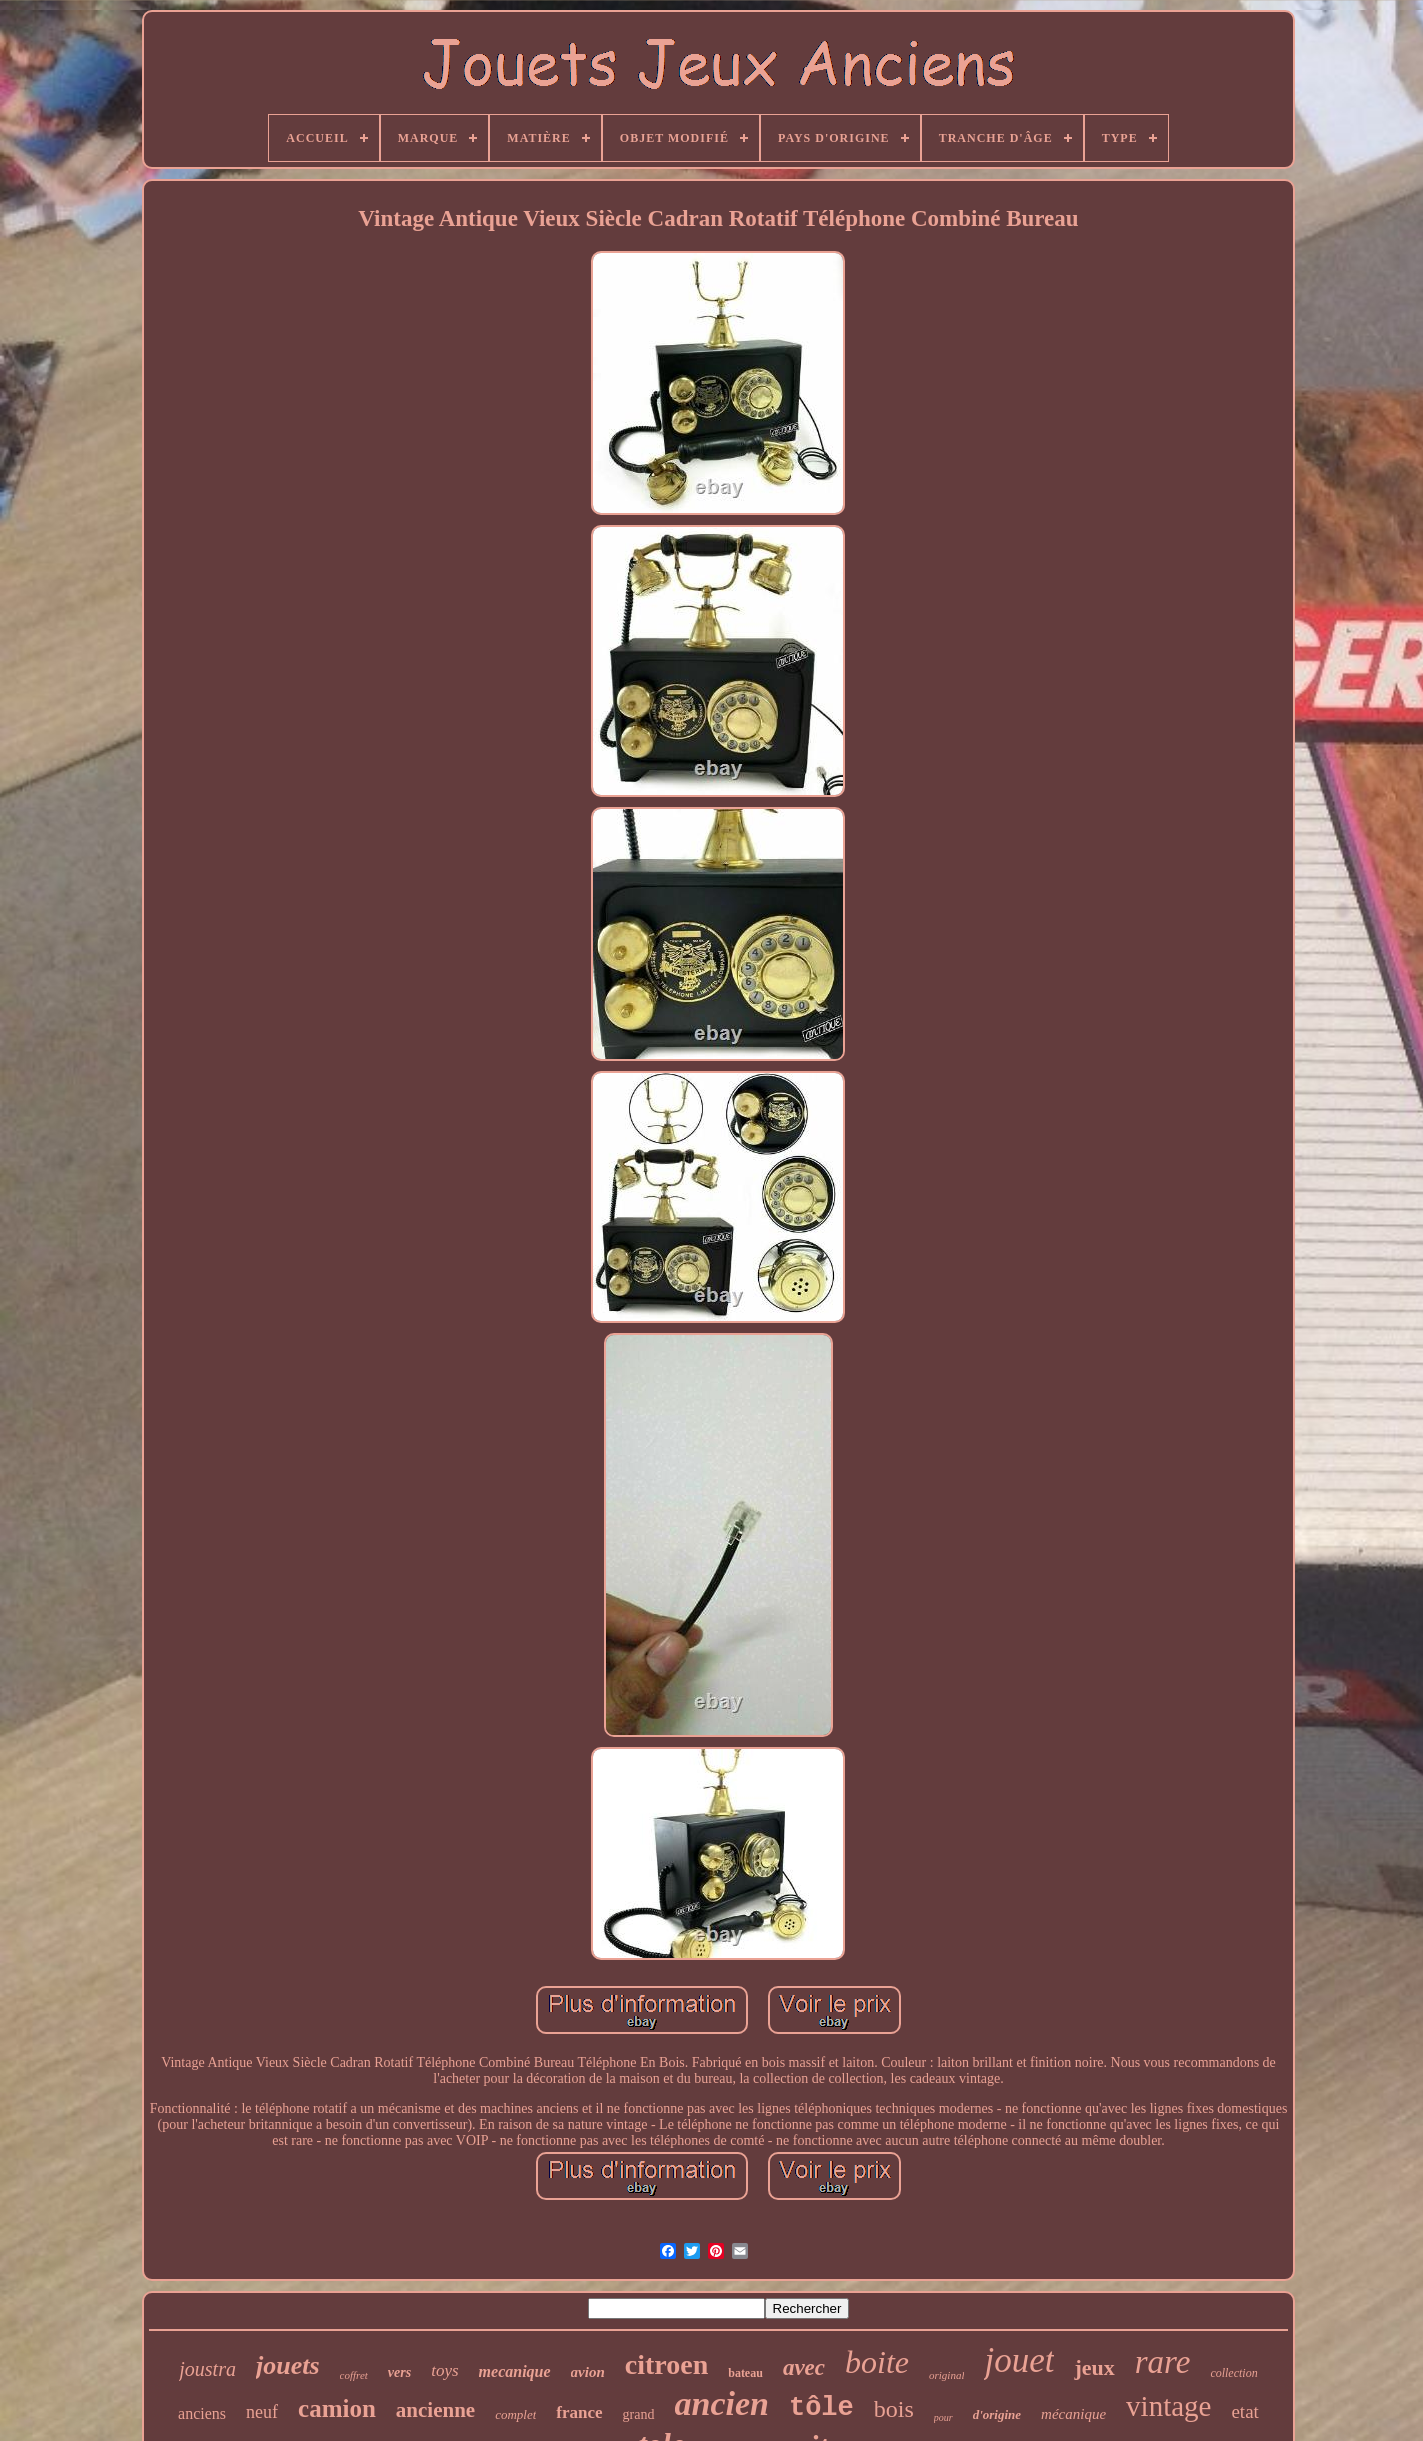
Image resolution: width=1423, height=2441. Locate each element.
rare (1163, 2362)
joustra (207, 2369)
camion (337, 2408)
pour (943, 2417)
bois (894, 2409)
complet (515, 2414)
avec (804, 2367)
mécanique (1073, 2414)
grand (639, 2414)
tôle (821, 2408)
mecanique (515, 2371)
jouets (288, 2365)
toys (444, 2370)
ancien (722, 2403)
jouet (1019, 2360)
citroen (666, 2364)
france (579, 2412)
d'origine (997, 2414)
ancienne (435, 2410)
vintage (1168, 2406)
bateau (745, 2373)
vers (399, 2372)
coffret (354, 2375)
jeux (1094, 2367)
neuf (262, 2412)
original (946, 2375)
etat (1244, 2411)
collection (1233, 2373)
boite (877, 2362)
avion (588, 2372)
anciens (202, 2413)
